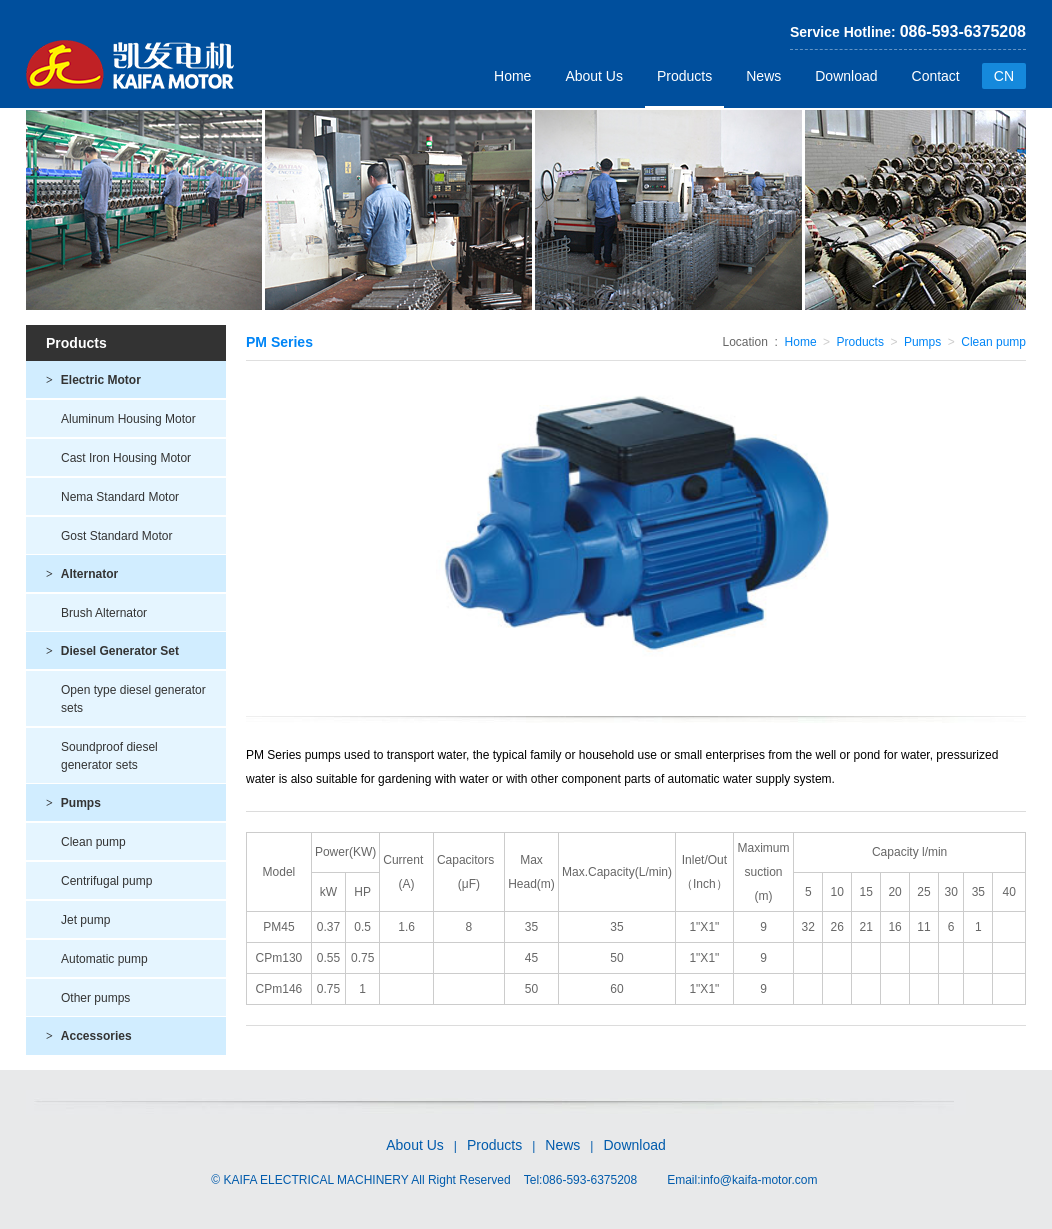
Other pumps (95, 998)
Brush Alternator (104, 613)
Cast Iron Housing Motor (126, 458)
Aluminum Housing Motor (128, 419)
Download (846, 76)
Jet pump (85, 920)
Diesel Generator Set (112, 651)
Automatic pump (104, 959)
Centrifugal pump (106, 881)
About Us (594, 76)
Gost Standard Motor (116, 536)
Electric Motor (93, 380)
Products (684, 76)
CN (1004, 76)
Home (512, 76)
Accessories (89, 1036)
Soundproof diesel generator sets (109, 756)
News (763, 76)
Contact (936, 76)
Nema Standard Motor (120, 497)
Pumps (73, 803)
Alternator (82, 574)
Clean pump (93, 842)
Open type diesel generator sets (133, 699)
